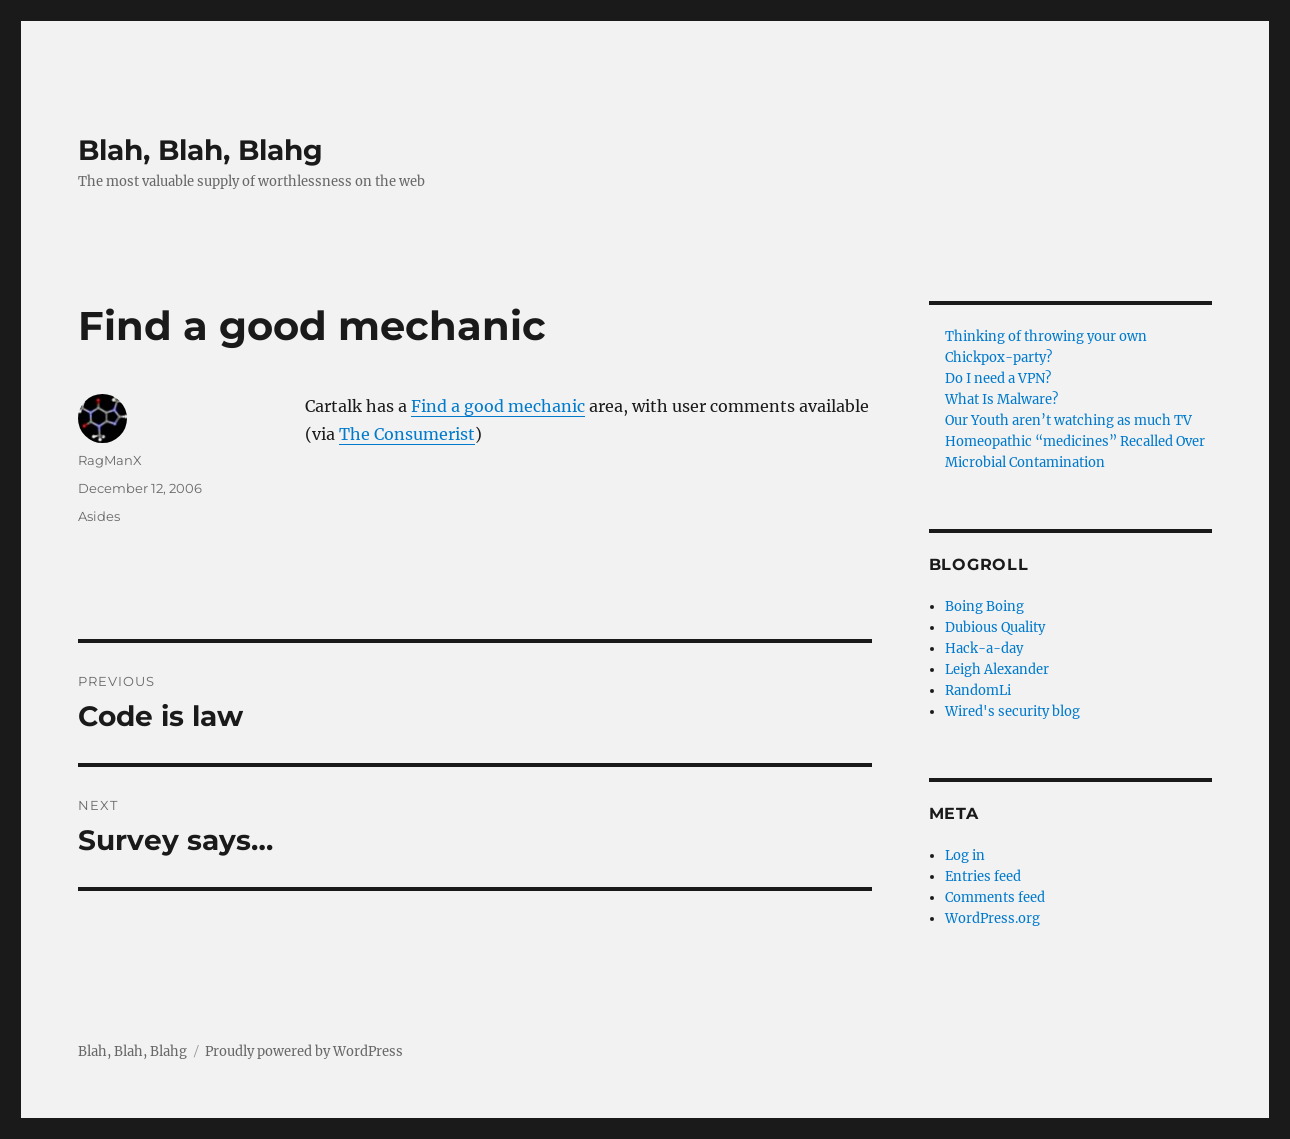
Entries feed (983, 876)
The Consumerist (407, 434)
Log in (965, 855)
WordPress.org (992, 918)
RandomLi (978, 690)
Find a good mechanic (498, 406)
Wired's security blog (1012, 711)
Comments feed (995, 897)
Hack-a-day (984, 648)
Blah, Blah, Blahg (200, 150)
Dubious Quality (995, 627)
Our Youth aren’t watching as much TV (1068, 420)
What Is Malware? (1001, 399)
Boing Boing (984, 606)
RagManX (110, 460)
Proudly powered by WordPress (304, 1051)
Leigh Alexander (997, 669)
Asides (99, 516)
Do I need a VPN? (998, 378)
